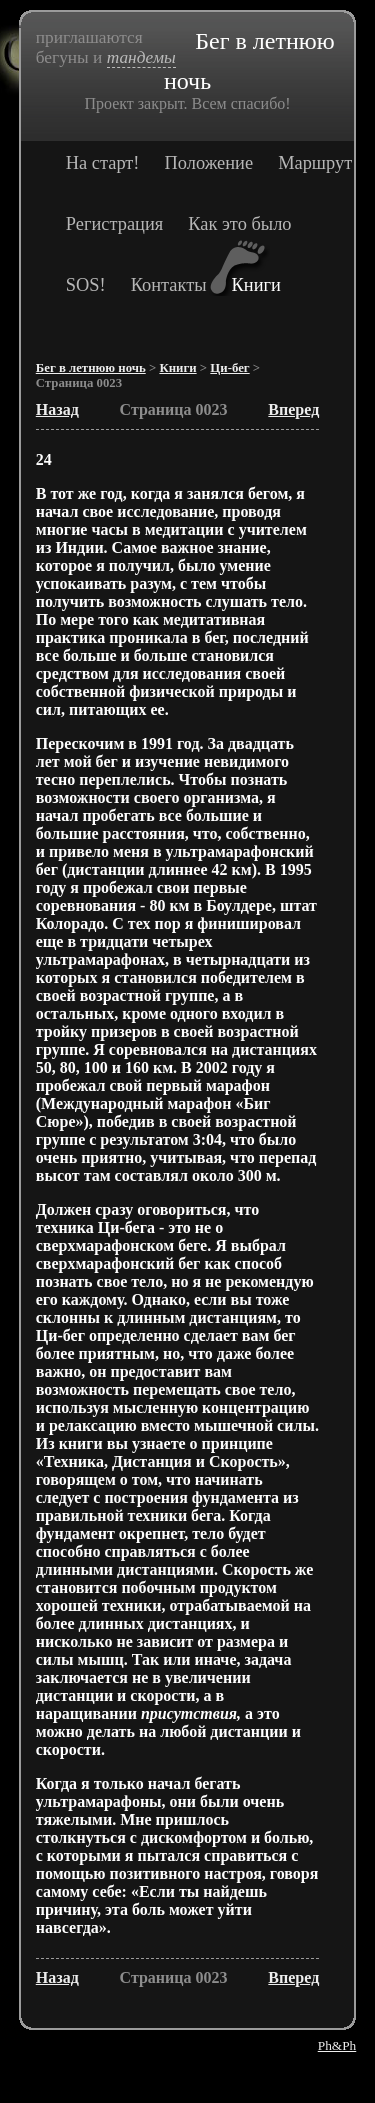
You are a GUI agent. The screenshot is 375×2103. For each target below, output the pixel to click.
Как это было (239, 224)
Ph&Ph (337, 2045)
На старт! (103, 163)
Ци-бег (229, 368)
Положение (209, 163)
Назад (57, 409)
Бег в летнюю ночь (91, 368)
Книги (256, 285)
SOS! (86, 285)
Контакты (169, 285)
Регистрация (114, 224)
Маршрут (315, 163)
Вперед (293, 409)
